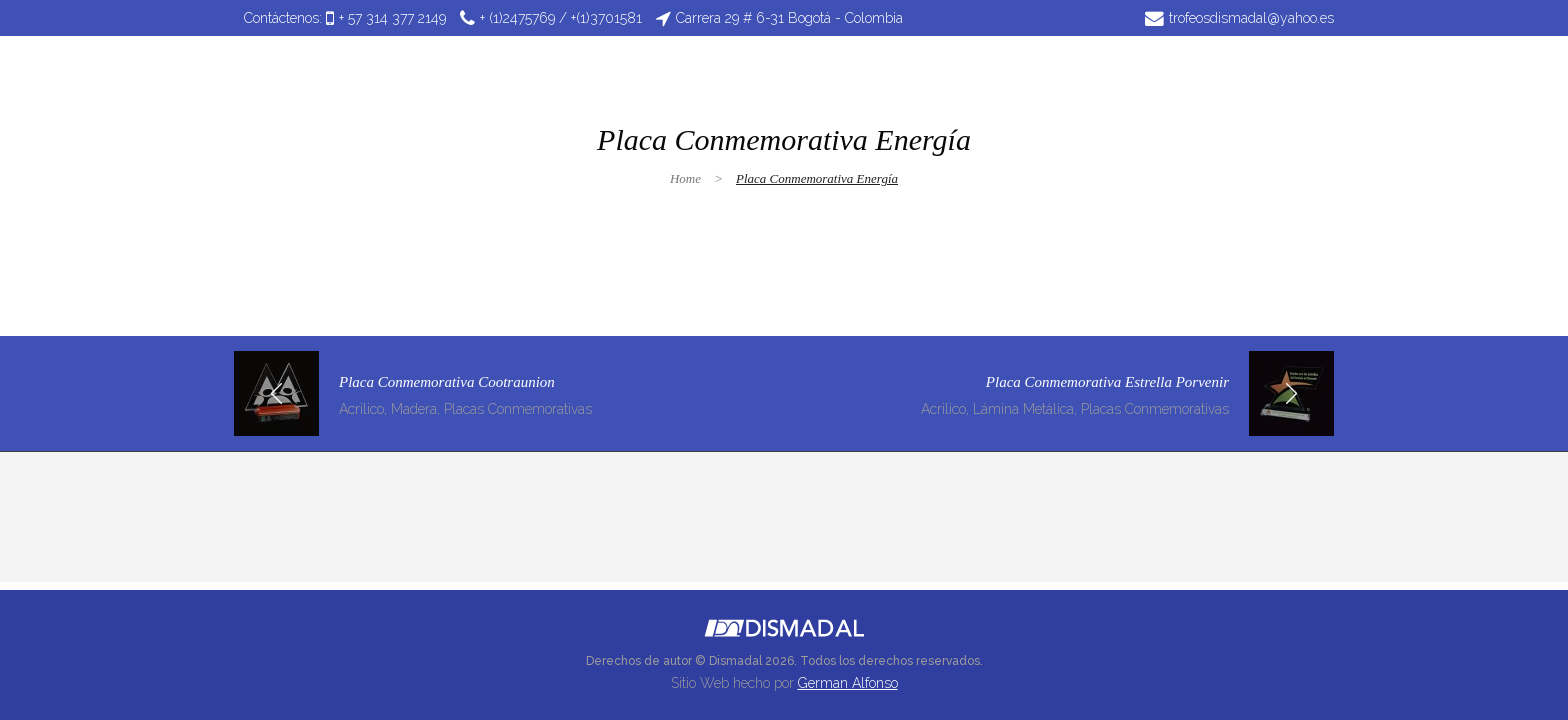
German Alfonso (848, 683)
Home (685, 178)
